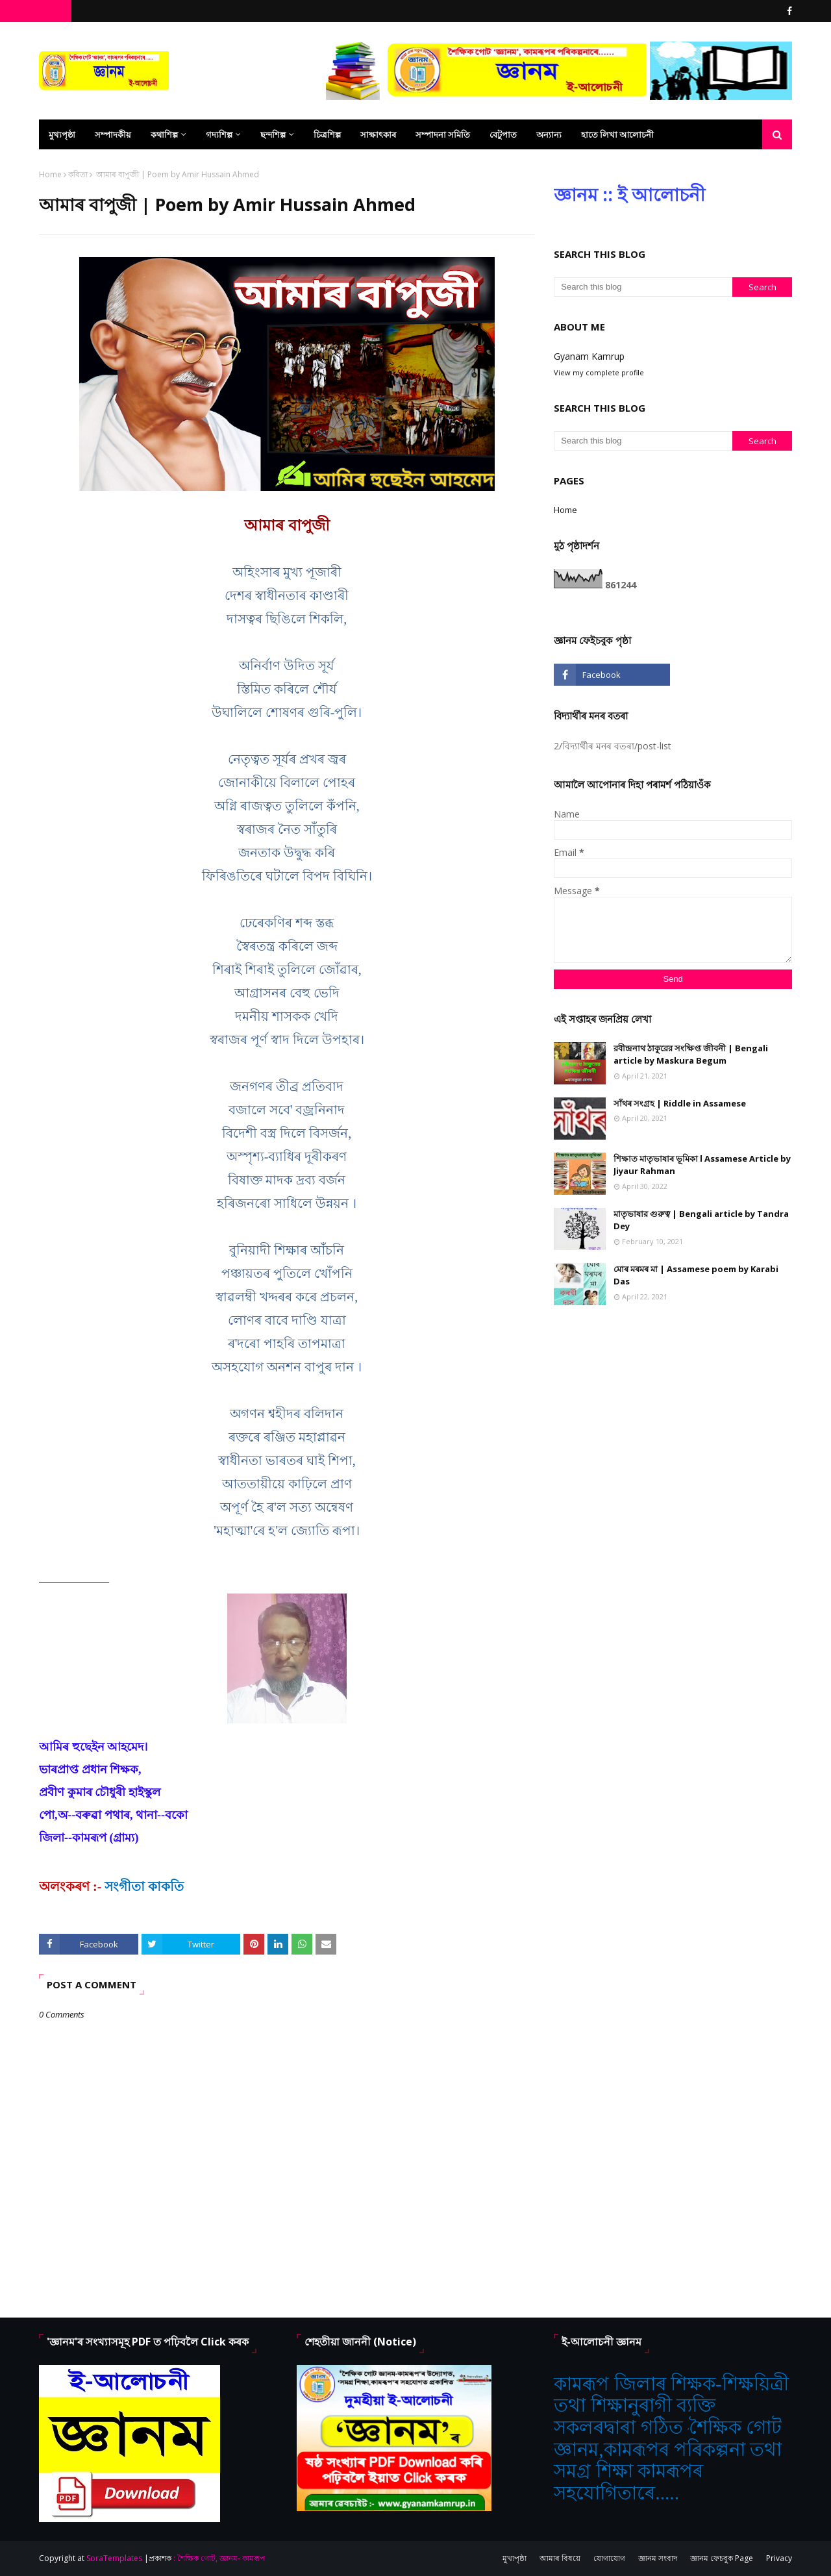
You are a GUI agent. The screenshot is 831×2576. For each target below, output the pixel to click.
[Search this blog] (643, 287)
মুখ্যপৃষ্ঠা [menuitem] (62, 134)
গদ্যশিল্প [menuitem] (219, 134)
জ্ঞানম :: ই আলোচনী (629, 194)
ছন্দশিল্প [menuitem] (273, 134)
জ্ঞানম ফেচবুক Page (721, 2558)
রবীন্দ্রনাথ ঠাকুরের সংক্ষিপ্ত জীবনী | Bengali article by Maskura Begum (691, 1054)
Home (50, 174)
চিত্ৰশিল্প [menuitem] (327, 134)
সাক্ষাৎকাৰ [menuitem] (378, 134)
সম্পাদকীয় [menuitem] (113, 134)
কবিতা (78, 174)
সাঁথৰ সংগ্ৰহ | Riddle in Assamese (680, 1103)
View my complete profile (599, 372)
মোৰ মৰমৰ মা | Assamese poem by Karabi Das (696, 1275)
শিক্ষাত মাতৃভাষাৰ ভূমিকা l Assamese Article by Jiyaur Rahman (702, 1165)
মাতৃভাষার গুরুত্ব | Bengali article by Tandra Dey (701, 1220)
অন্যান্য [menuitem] (549, 134)
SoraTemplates (114, 2558)
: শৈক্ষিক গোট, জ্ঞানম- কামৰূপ (219, 2558)
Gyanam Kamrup (589, 356)
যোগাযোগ (609, 2558)
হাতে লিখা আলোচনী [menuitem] (617, 134)
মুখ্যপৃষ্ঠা (514, 2558)
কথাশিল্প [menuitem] (164, 134)
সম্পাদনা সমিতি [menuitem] (443, 134)
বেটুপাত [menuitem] (503, 134)
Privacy (779, 2558)
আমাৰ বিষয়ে (560, 2558)
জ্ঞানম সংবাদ (657, 2558)
